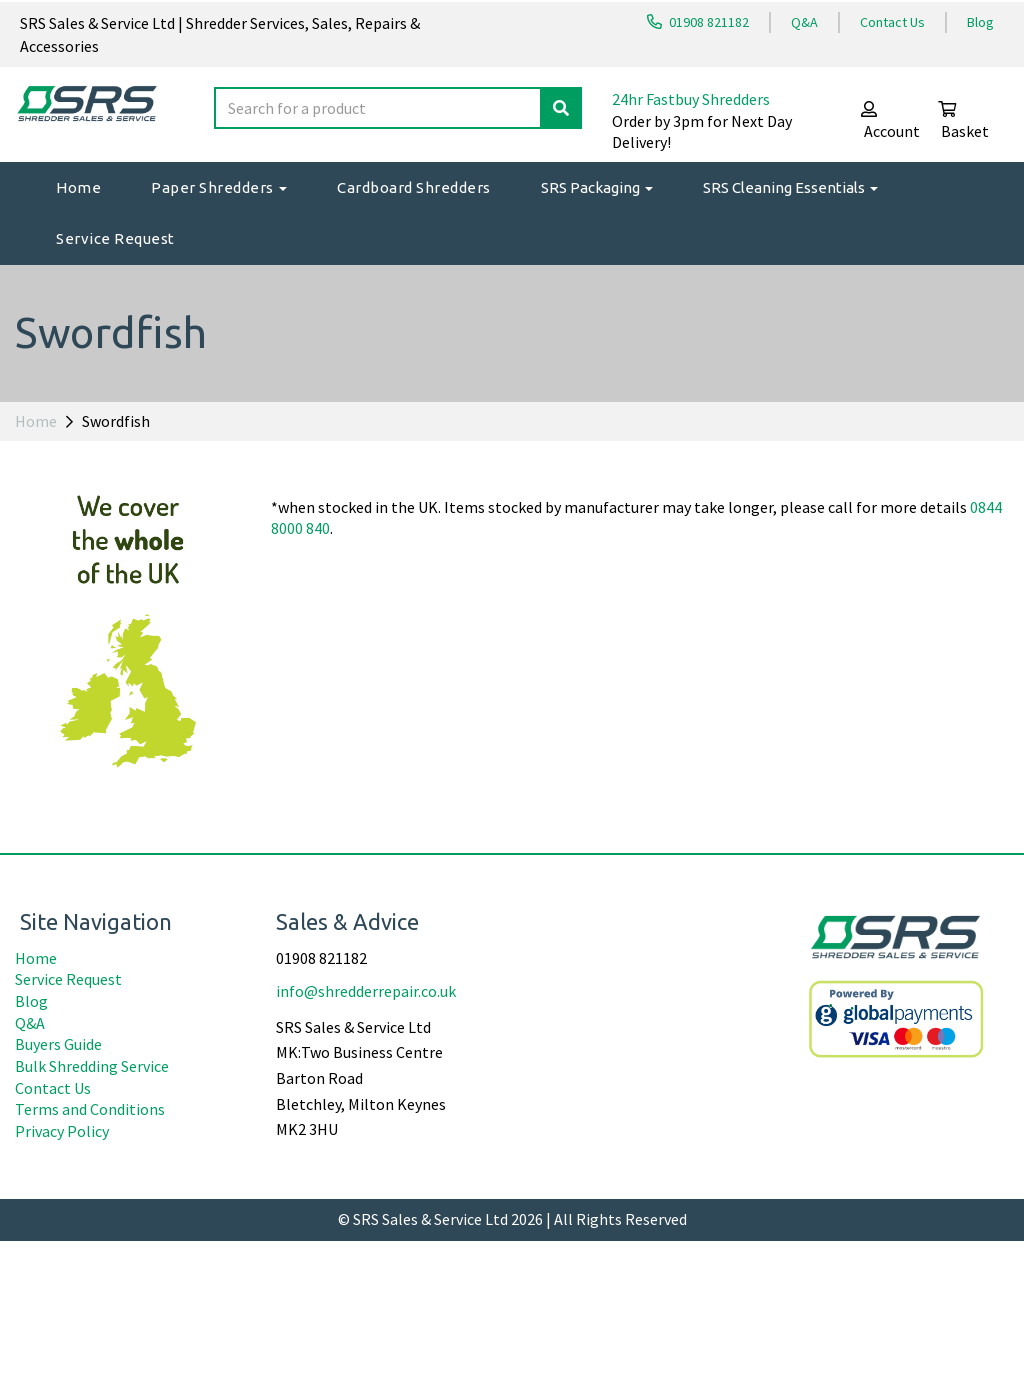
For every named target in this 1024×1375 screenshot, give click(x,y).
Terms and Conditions (90, 1243)
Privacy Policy (62, 1264)
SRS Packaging (597, 187)
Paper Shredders (219, 187)
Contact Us (892, 22)
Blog (980, 22)
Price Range (62, 519)
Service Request (115, 238)
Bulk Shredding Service (92, 1200)
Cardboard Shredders (414, 187)
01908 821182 (698, 22)
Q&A (804, 22)
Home (78, 187)
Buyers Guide (58, 1178)
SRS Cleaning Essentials (790, 187)
